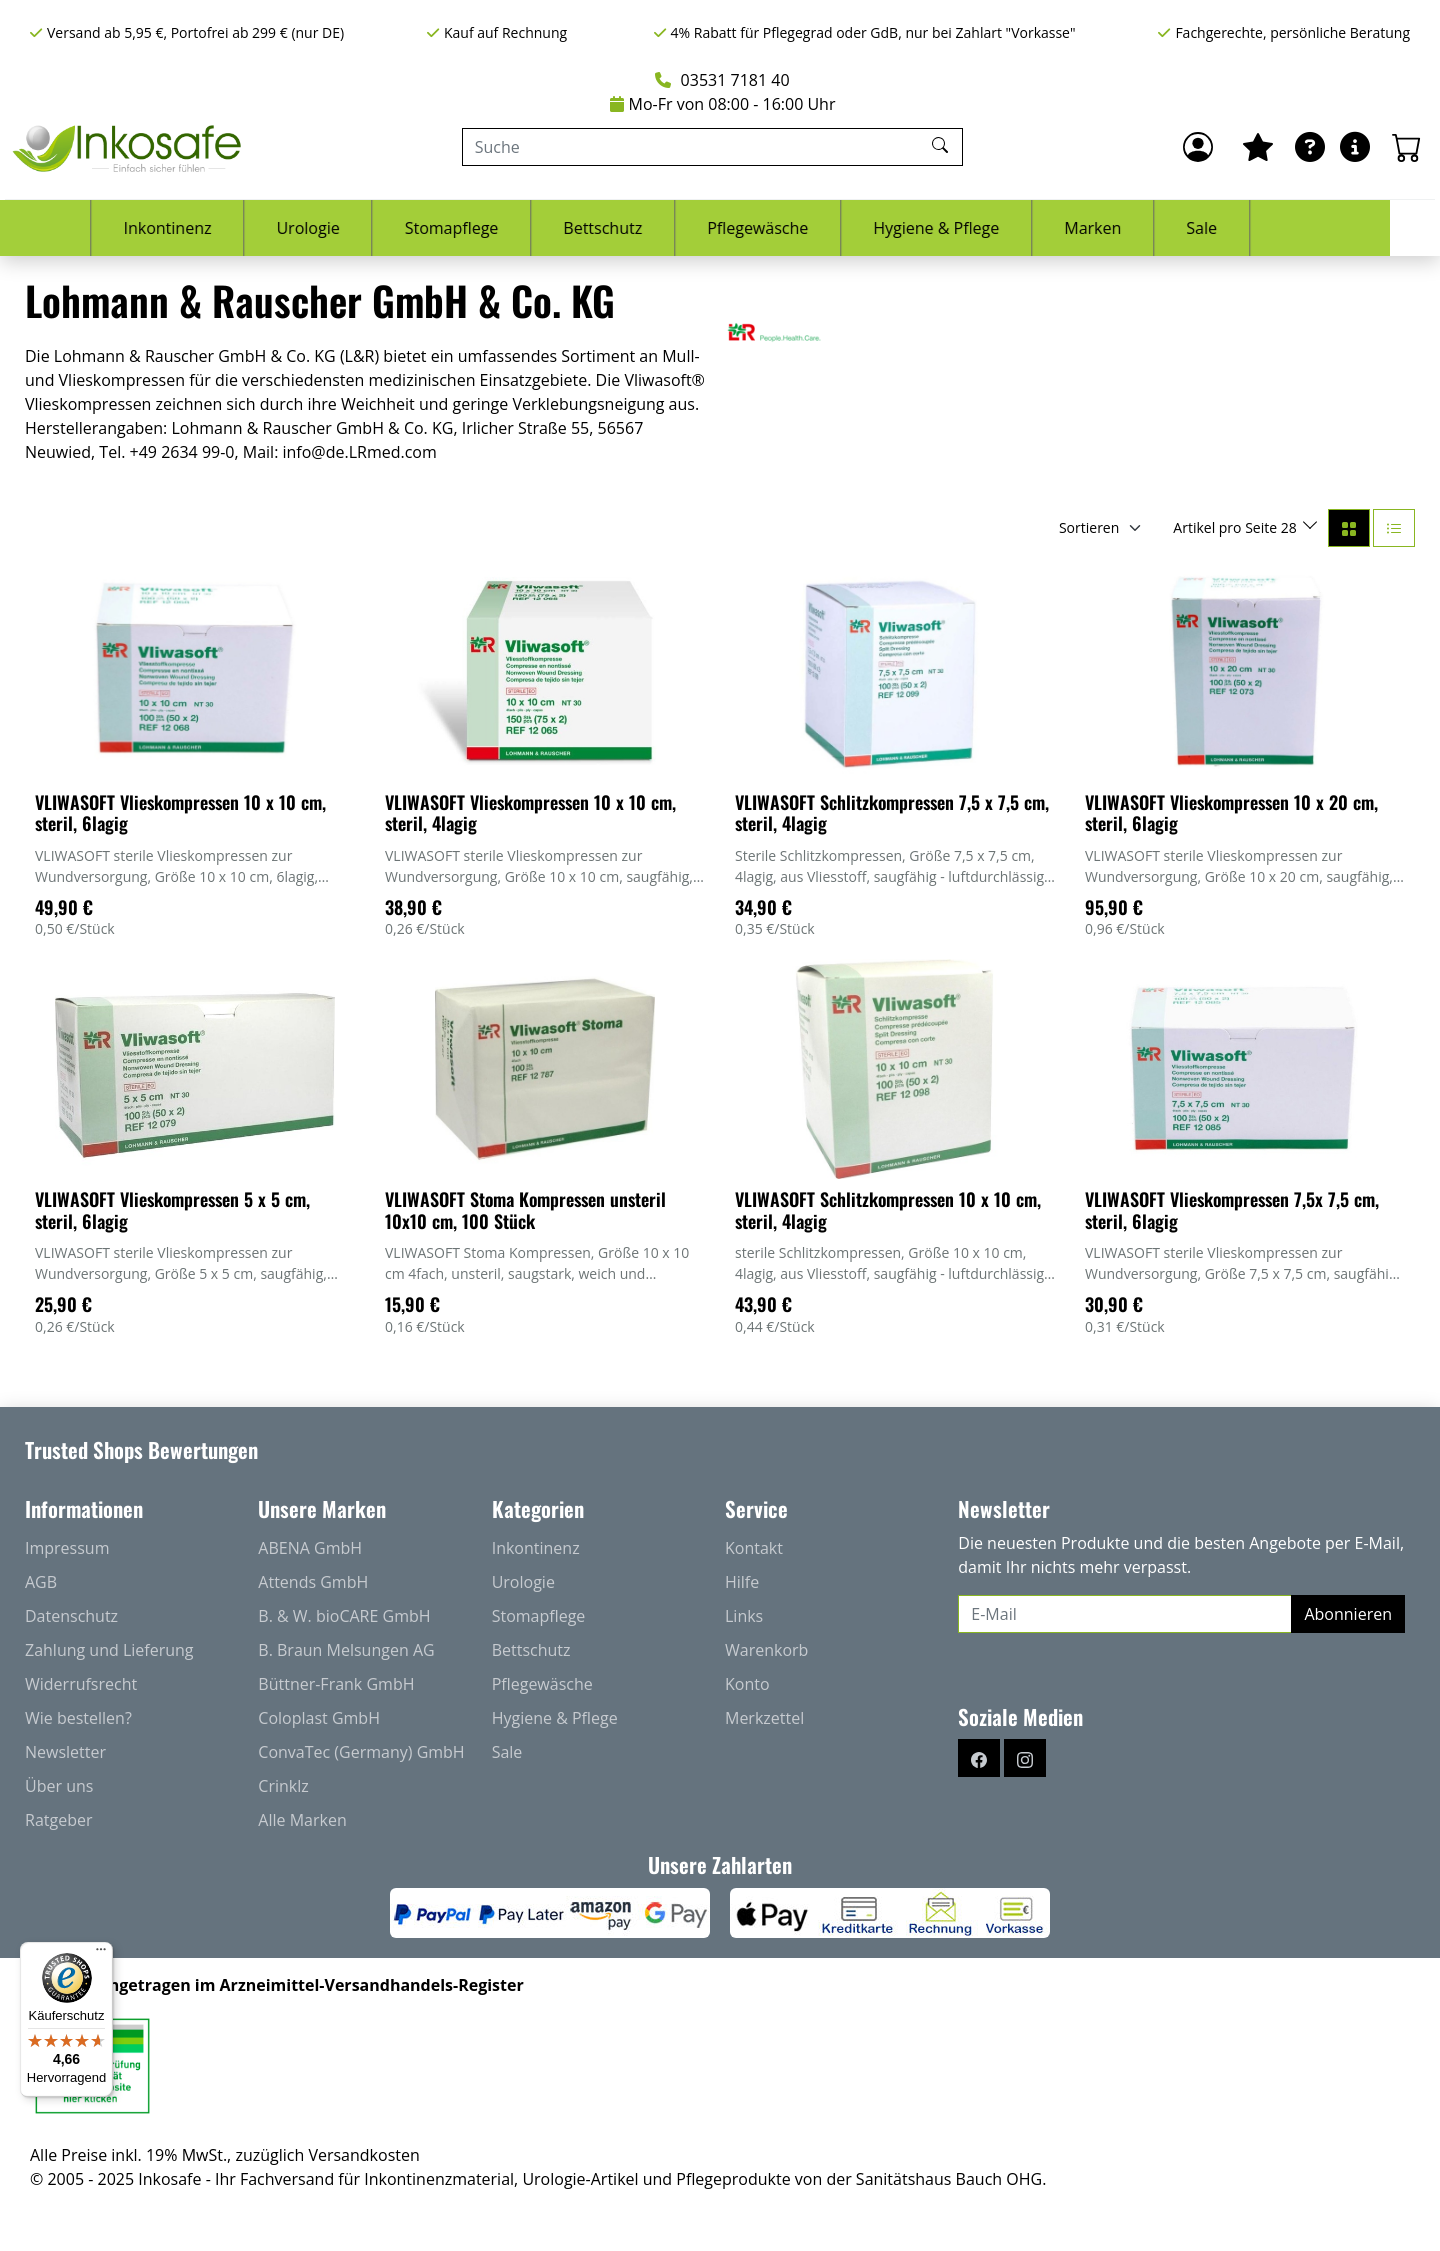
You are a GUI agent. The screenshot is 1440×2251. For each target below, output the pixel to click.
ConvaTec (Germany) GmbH (361, 1752)
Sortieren (1089, 527)
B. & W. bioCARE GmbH (344, 1616)
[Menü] (101, 1954)
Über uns (59, 1786)
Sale (1251, 228)
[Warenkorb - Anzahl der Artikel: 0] (1407, 147)
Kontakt (754, 1548)
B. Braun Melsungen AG (346, 1650)
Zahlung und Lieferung (109, 1650)
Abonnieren (1348, 1614)
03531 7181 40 (722, 80)
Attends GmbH (313, 1582)
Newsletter (65, 1752)
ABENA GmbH (310, 1548)
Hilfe (742, 1582)
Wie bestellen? (78, 1718)
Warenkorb (766, 1650)
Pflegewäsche (807, 228)
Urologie (357, 228)
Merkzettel (764, 1718)
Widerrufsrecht (81, 1684)
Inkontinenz (217, 228)
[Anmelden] (1198, 147)
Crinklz (283, 1786)
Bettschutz (652, 228)
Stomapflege (501, 228)
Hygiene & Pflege (986, 228)
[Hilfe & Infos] (1355, 147)
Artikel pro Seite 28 (1236, 527)
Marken (1142, 228)
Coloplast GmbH (319, 1718)
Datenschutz (71, 1616)
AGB (41, 1582)
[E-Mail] (1125, 1614)
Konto (747, 1684)
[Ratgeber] (1310, 147)
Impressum (67, 1548)
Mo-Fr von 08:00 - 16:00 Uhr (723, 104)
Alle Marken (302, 1820)
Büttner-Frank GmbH (336, 1684)
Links (744, 1616)
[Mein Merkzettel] (1258, 147)
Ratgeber (58, 1820)
